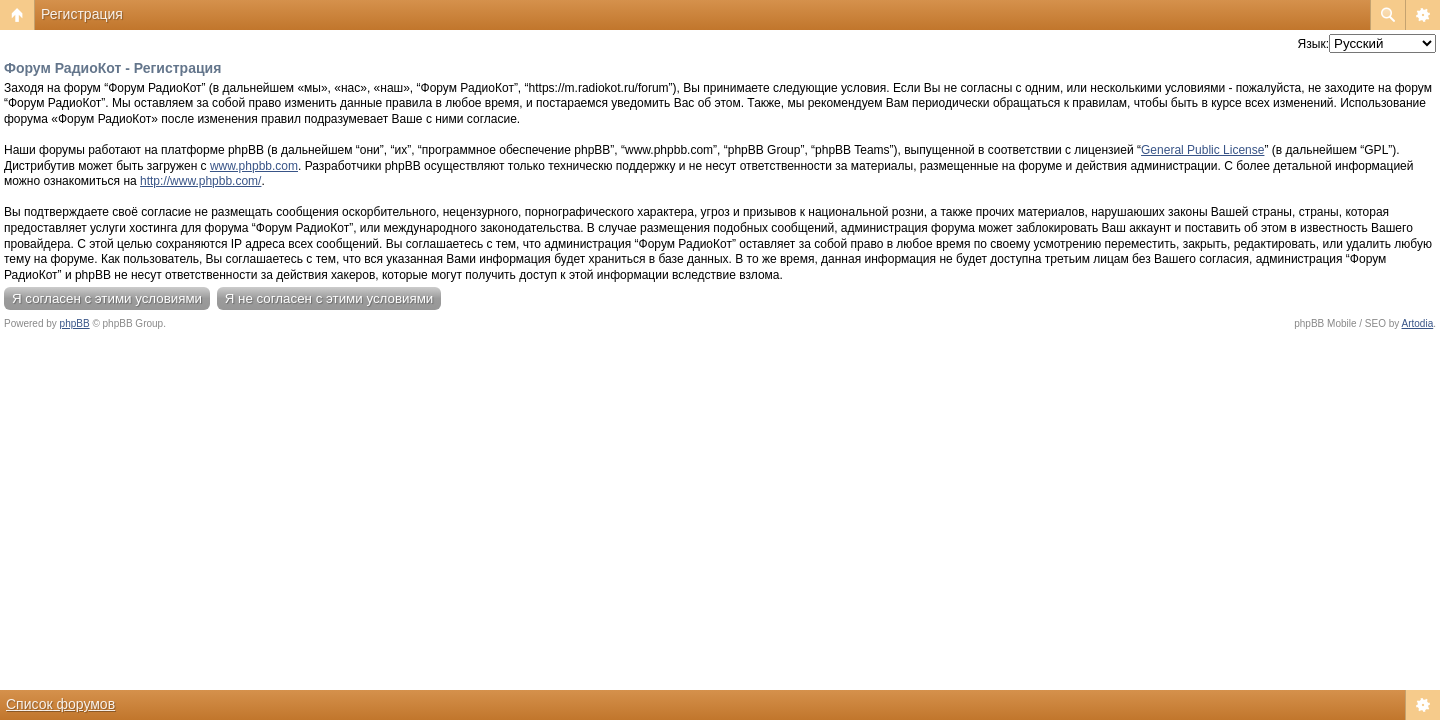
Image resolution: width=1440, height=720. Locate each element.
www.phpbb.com (254, 166)
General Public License (1202, 150)
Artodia (1418, 323)
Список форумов (60, 704)
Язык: (1313, 44)
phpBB (75, 323)
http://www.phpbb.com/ (200, 181)
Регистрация (82, 14)
